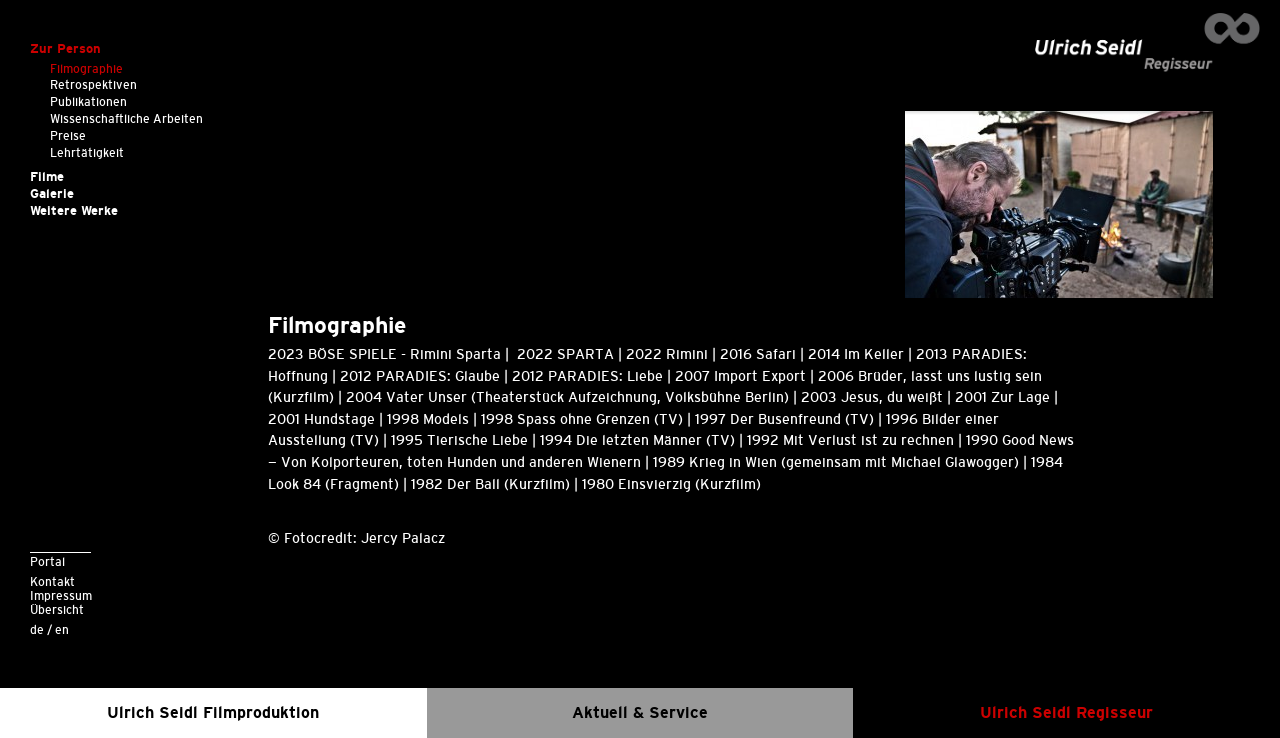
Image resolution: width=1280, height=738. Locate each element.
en (62, 629)
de (37, 629)
